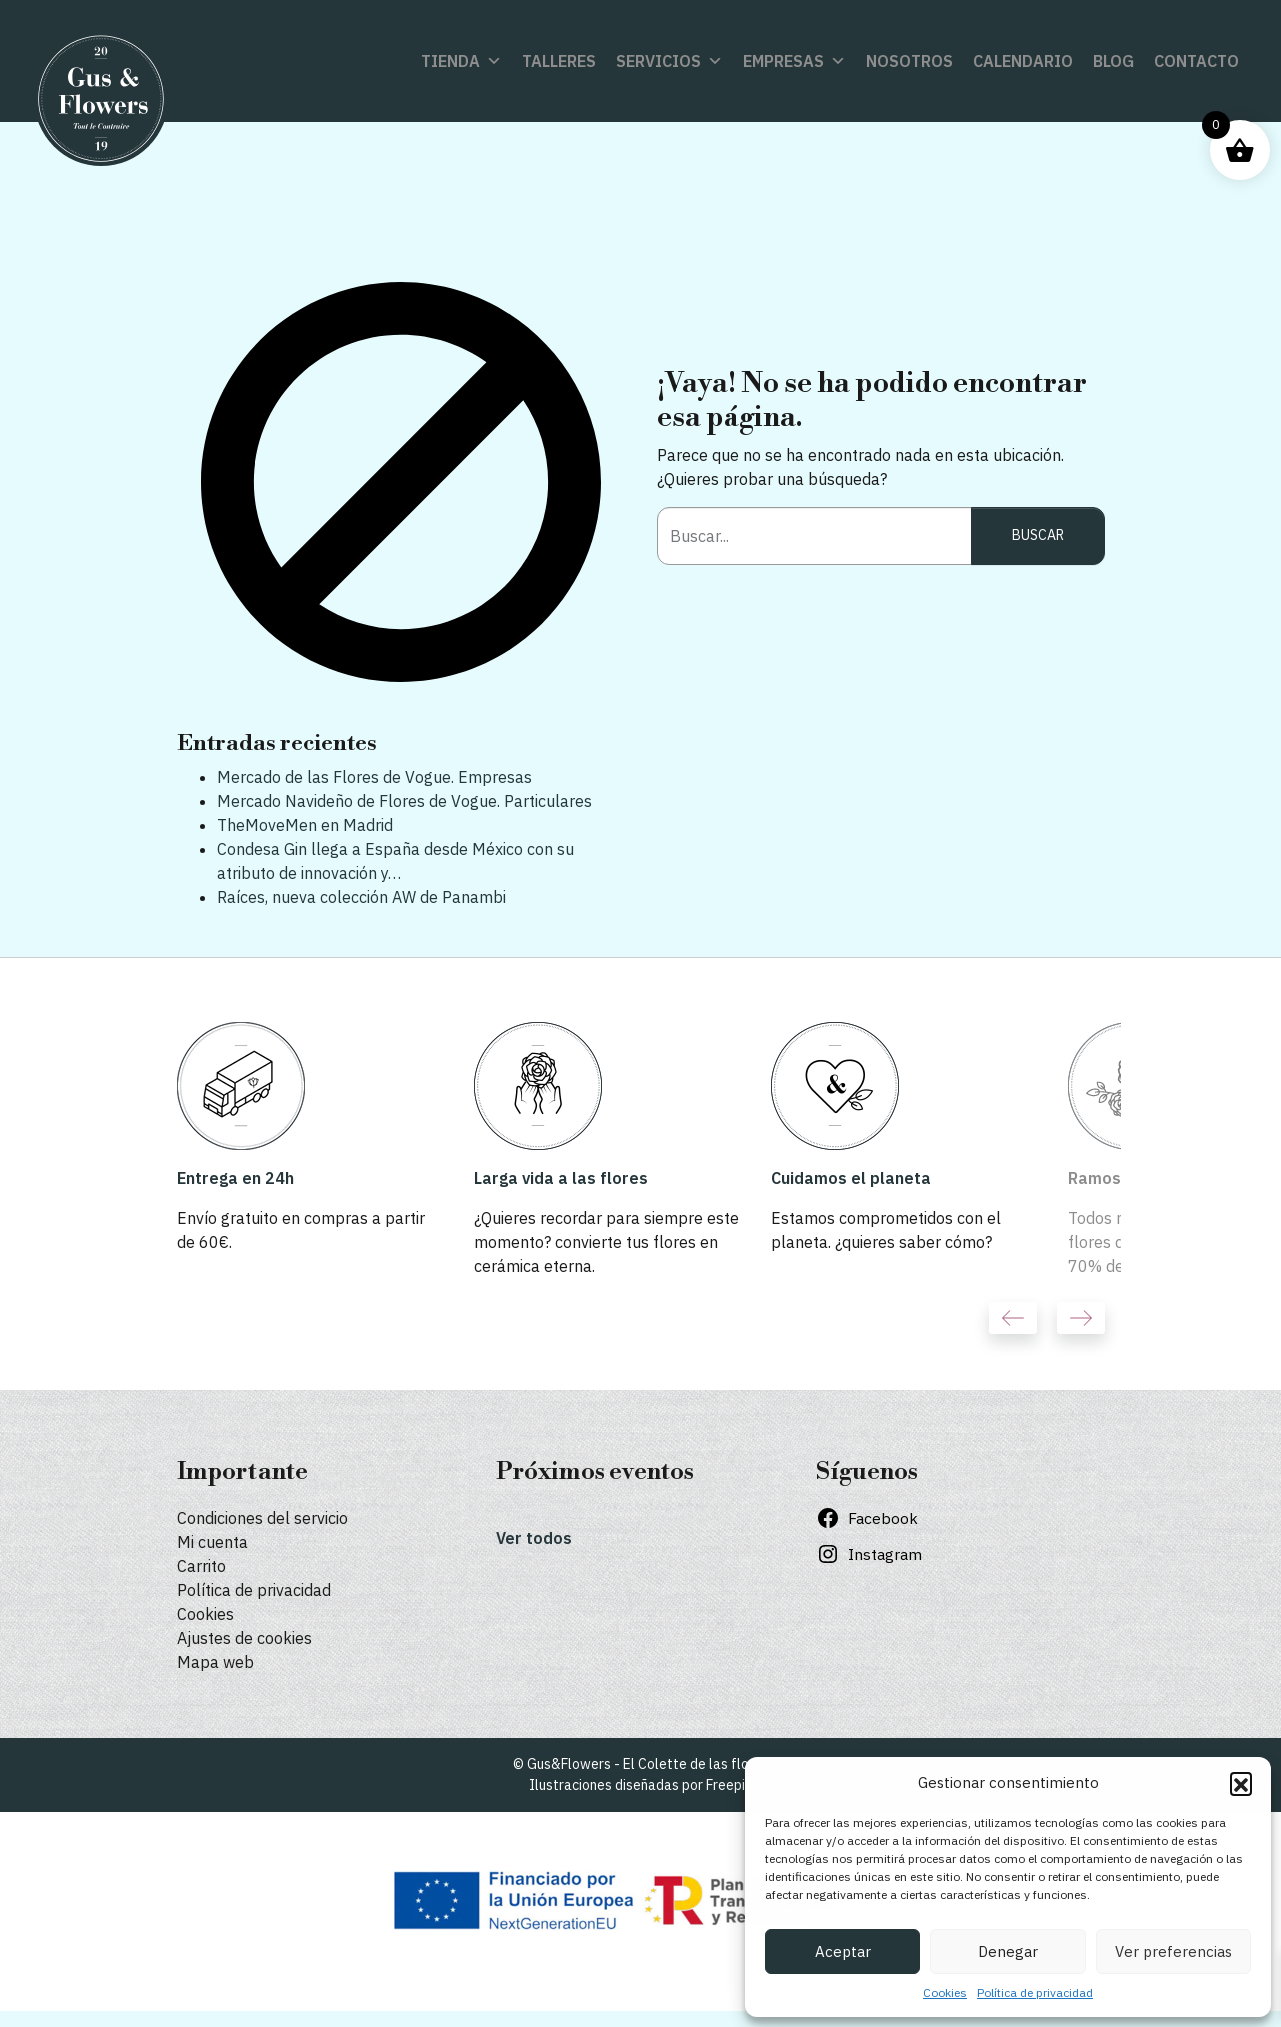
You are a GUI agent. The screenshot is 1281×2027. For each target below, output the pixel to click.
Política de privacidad (1035, 1992)
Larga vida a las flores (561, 1178)
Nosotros (909, 61)
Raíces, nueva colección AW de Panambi (361, 897)
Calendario (1023, 61)
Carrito (201, 1566)
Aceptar (843, 1951)
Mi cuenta (212, 1542)
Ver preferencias (1173, 1951)
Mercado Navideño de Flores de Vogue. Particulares (404, 801)
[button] (1241, 1783)
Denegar (1008, 1951)
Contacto (1196, 61)
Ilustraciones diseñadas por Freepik (640, 1785)
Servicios (669, 61)
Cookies (945, 1992)
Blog (1113, 61)
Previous (1013, 1318)
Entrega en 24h (235, 1178)
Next (1081, 1318)
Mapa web (215, 1662)
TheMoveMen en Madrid (305, 825)
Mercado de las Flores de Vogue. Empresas (374, 777)
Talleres (559, 61)
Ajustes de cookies (244, 1638)
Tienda (461, 61)
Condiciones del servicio (262, 1518)
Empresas (794, 61)
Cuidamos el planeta (851, 1178)
